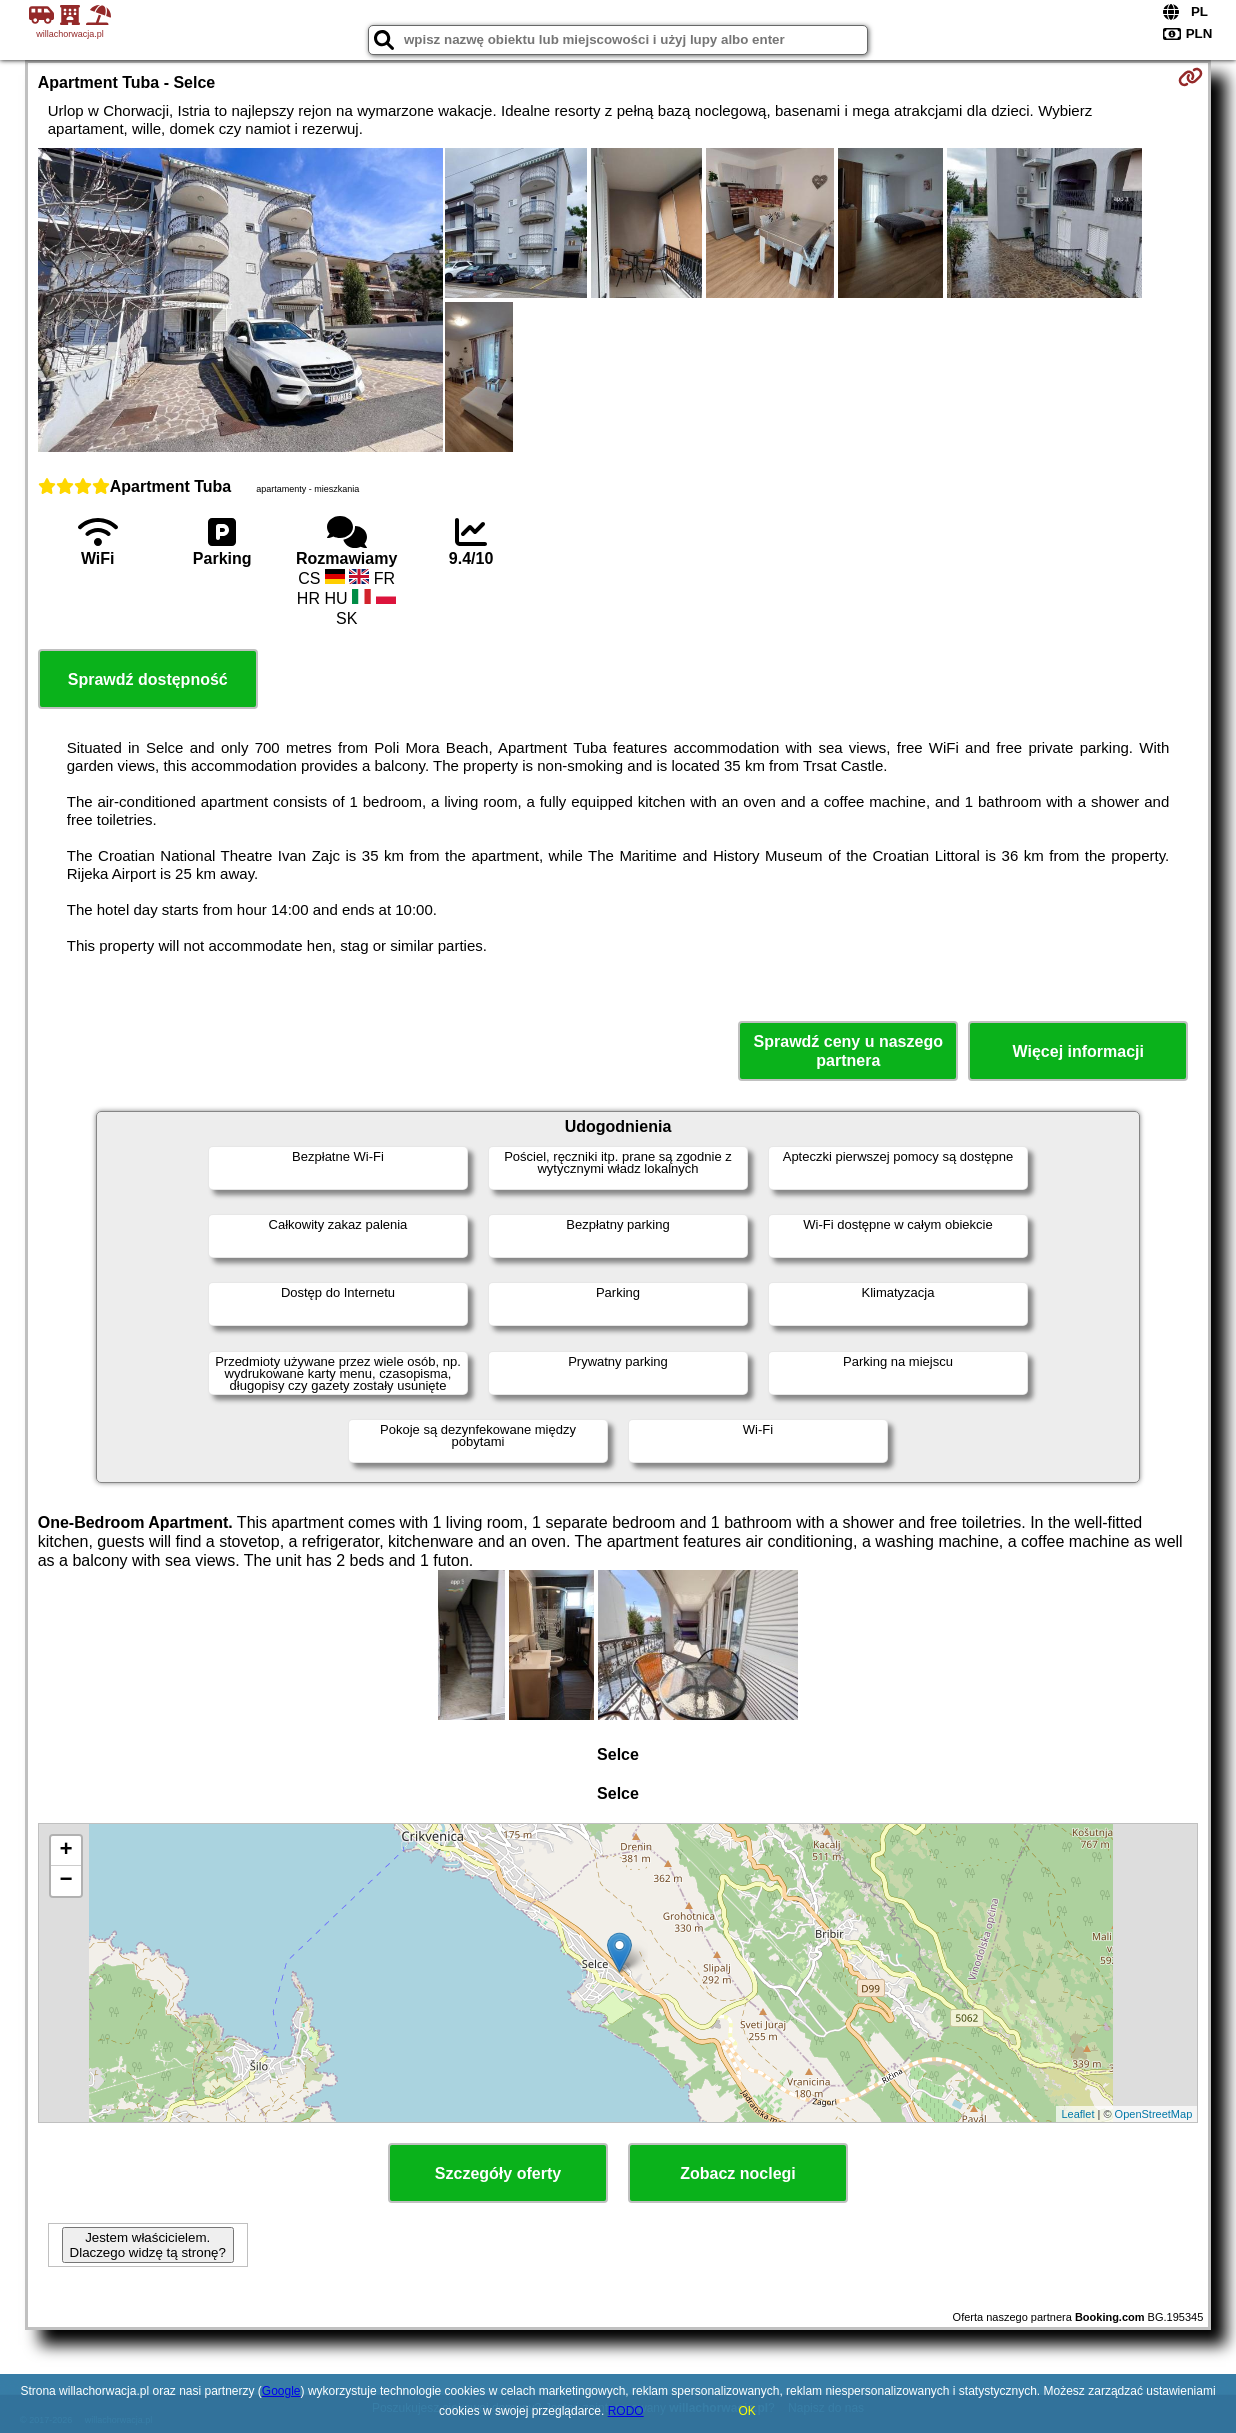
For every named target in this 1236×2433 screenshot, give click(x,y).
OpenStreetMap (1154, 2114)
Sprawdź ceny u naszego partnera (848, 1051)
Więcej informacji (1078, 1051)
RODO (626, 2411)
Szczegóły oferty (498, 2173)
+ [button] (66, 1851)
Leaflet (1077, 2114)
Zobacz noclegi (738, 2173)
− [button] (66, 1881)
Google (281, 2391)
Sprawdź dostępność (148, 679)
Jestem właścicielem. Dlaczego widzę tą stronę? (148, 2245)
